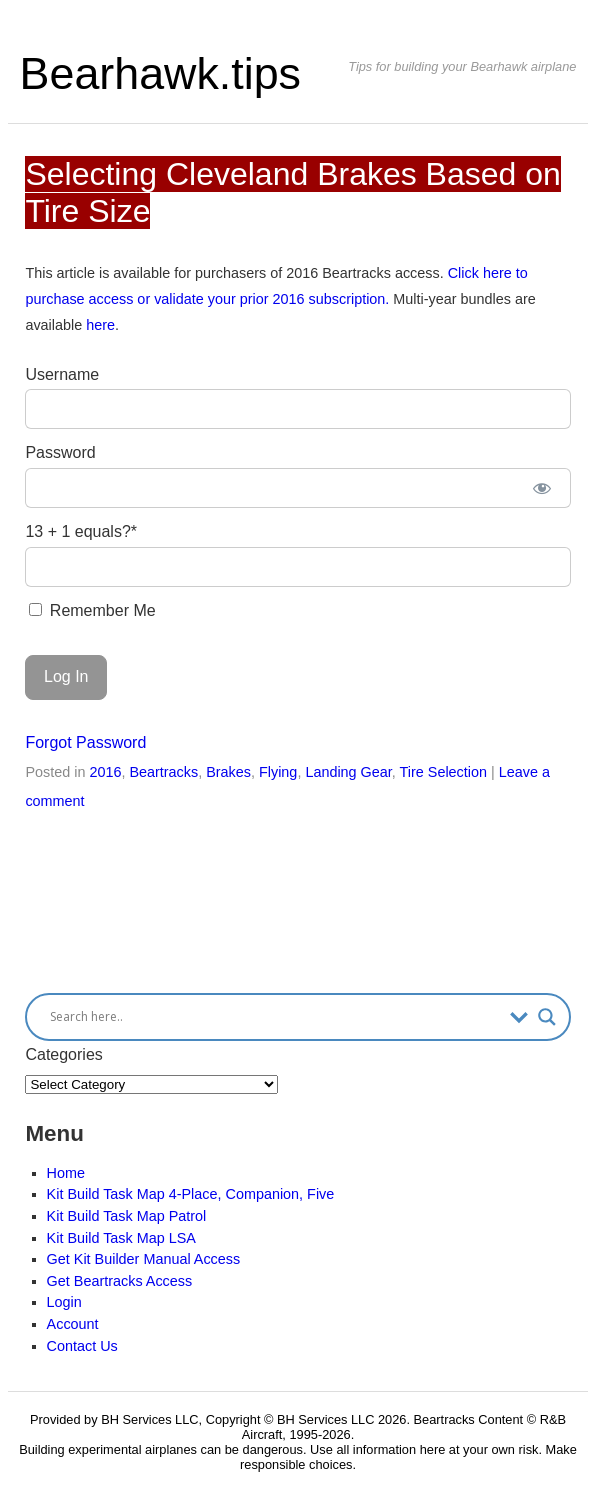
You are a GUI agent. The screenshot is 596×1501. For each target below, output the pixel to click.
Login (64, 1302)
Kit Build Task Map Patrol (127, 1216)
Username (62, 374)
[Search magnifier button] (547, 1017)
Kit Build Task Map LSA (121, 1238)
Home (66, 1173)
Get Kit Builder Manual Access (144, 1259)
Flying (278, 772)
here (100, 325)
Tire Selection (443, 772)
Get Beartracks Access (120, 1281)
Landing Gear (348, 772)
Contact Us (82, 1346)
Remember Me (92, 610)
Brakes (228, 772)
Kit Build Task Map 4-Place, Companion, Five (191, 1194)
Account (73, 1324)
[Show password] (541, 488)
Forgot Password (85, 742)
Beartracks (163, 772)
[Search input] (274, 1017)
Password (60, 452)
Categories (63, 1054)
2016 (105, 772)
